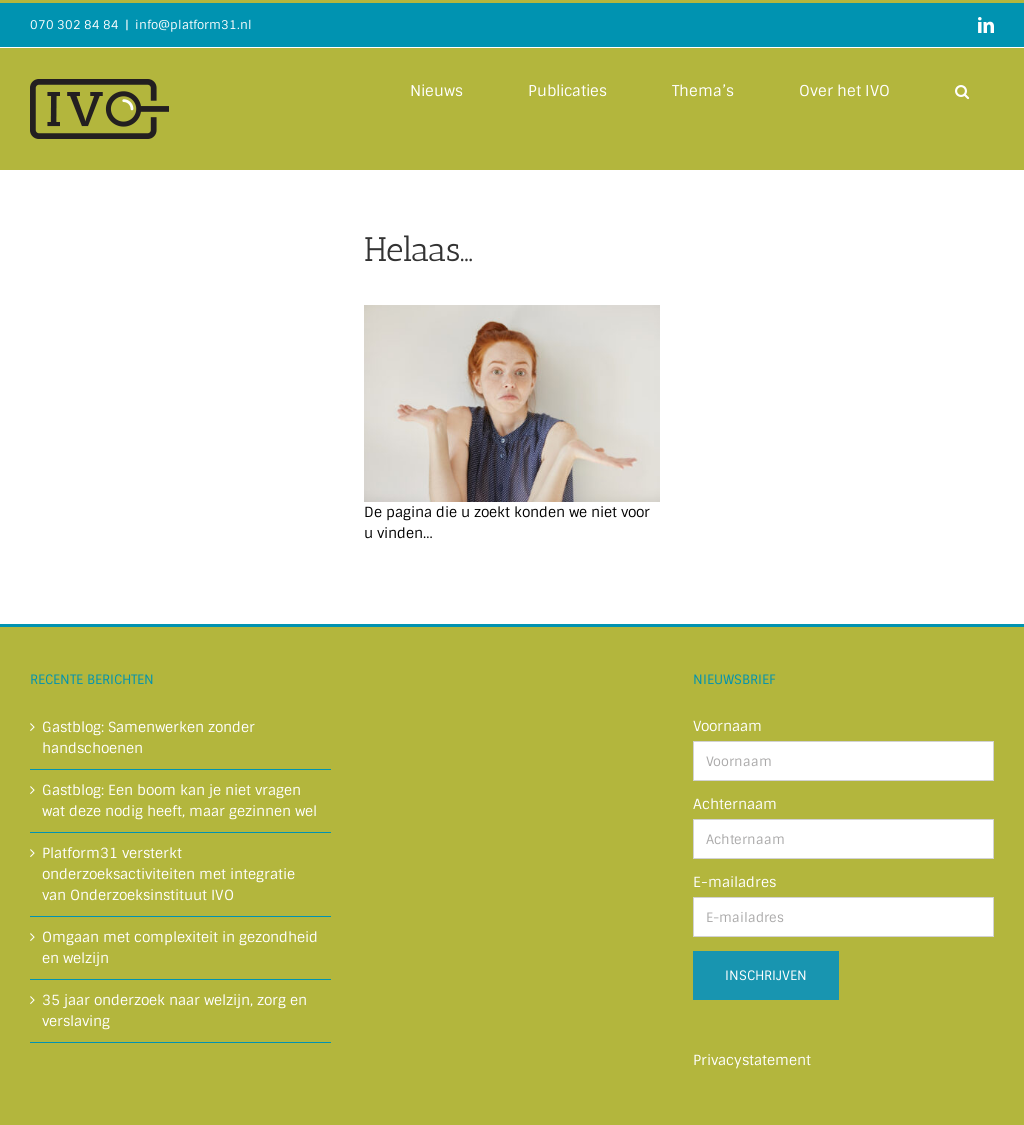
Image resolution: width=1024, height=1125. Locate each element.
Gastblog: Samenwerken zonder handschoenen (148, 737)
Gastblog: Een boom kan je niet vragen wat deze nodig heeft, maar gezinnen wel (179, 800)
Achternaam (735, 804)
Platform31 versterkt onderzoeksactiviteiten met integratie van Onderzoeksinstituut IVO (168, 874)
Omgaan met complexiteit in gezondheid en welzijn (180, 947)
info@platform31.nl (193, 25)
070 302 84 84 (74, 25)
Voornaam (727, 726)
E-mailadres (734, 882)
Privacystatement (752, 1060)
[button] (962, 90)
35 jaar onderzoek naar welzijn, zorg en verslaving (174, 1010)
